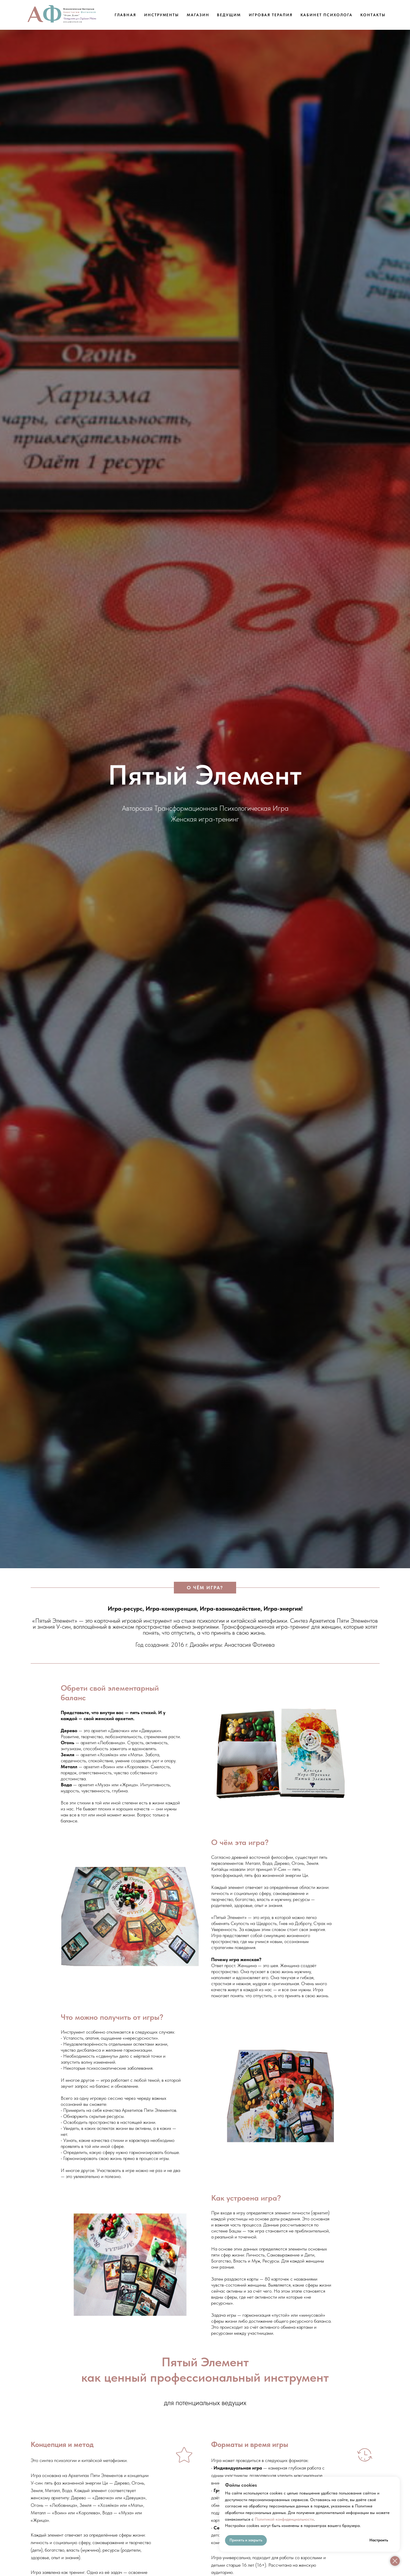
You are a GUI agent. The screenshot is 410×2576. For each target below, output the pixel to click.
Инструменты (161, 15)
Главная (125, 15)
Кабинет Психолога (327, 15)
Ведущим (229, 15)
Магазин (198, 15)
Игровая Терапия (271, 15)
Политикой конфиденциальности (284, 2519)
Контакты (372, 15)
